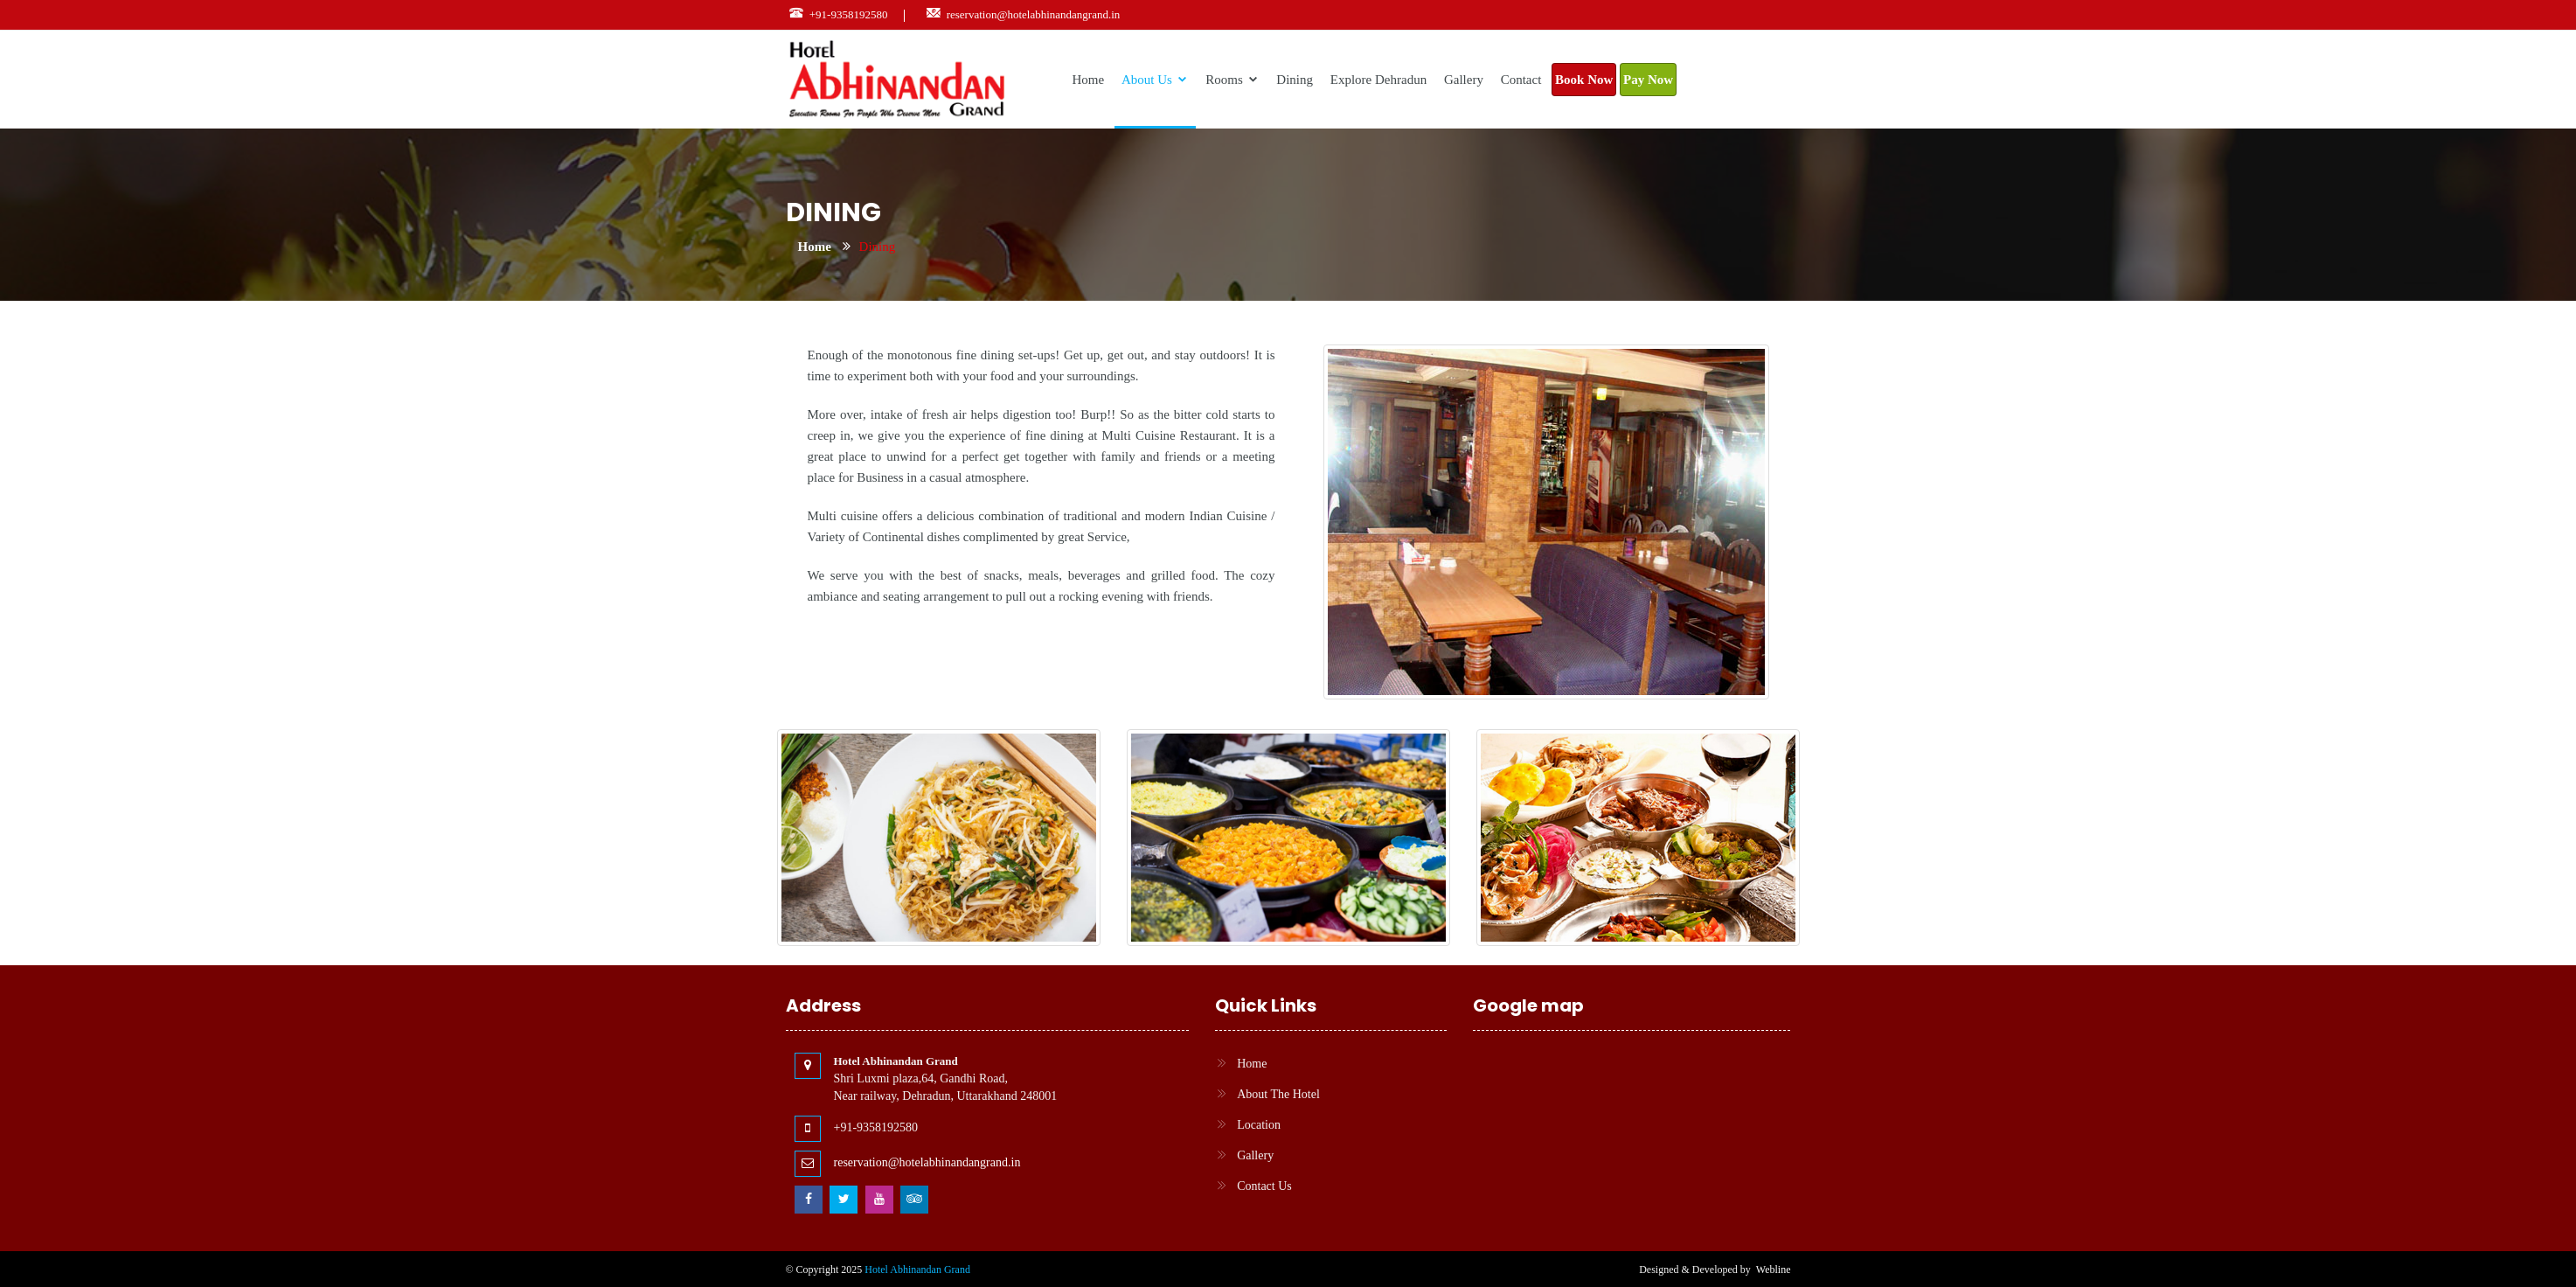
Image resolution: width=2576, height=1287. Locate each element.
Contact (1521, 80)
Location (1259, 1124)
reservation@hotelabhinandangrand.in (1034, 14)
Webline (1773, 1269)
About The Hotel (1278, 1094)
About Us (1155, 80)
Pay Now (1648, 80)
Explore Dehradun (1378, 80)
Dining (1294, 80)
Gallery (1463, 80)
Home (1089, 80)
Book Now (1584, 80)
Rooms (1232, 80)
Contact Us (1264, 1186)
